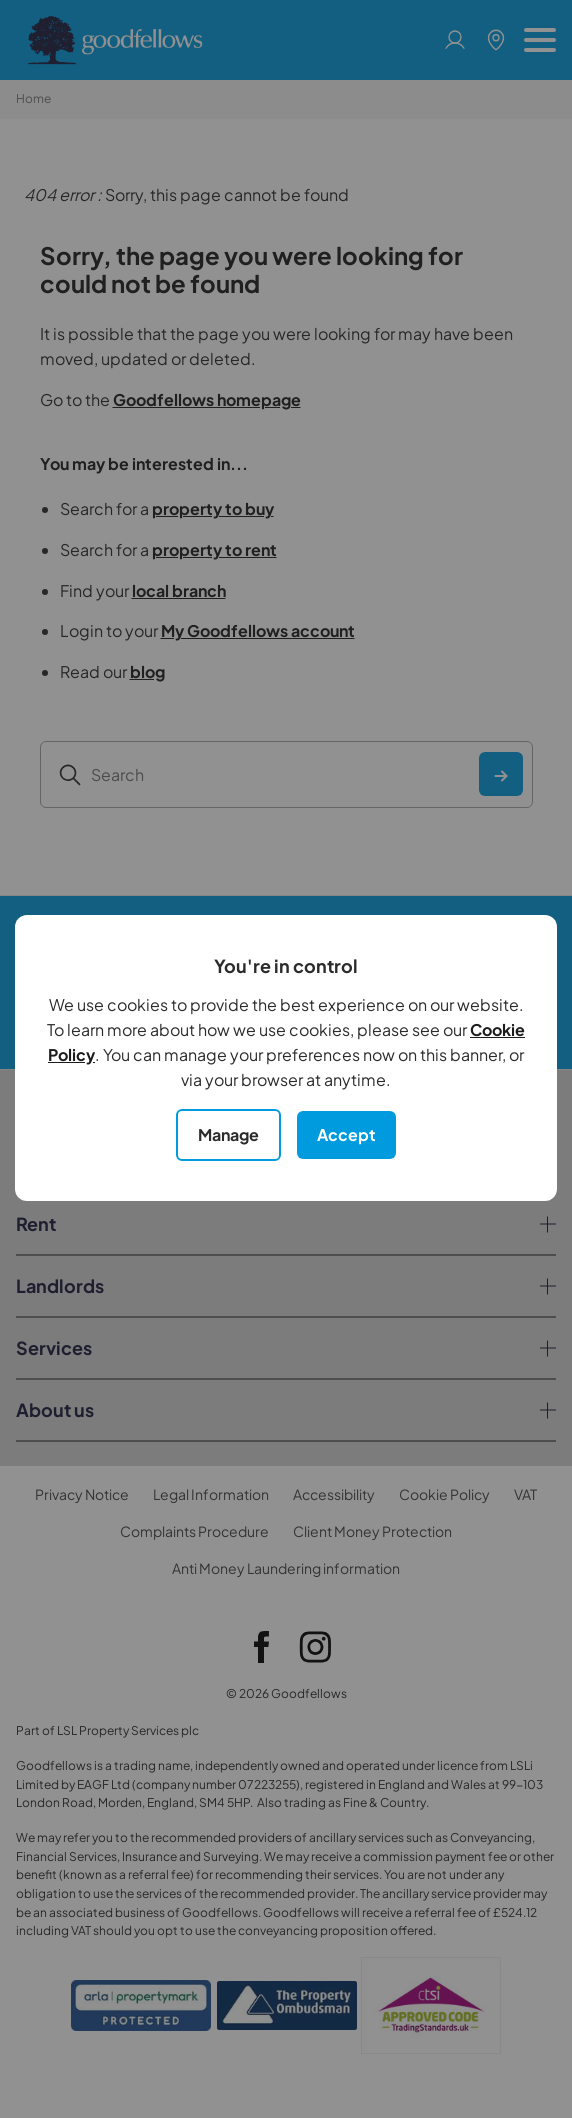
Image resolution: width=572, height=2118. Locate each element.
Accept (346, 1134)
